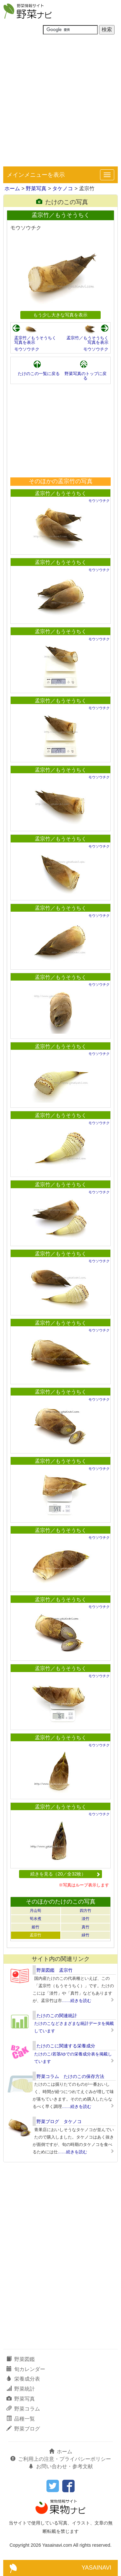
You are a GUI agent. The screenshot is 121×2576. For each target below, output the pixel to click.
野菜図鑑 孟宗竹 (54, 1970)
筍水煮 (35, 1918)
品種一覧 (20, 2418)
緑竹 (85, 1935)
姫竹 (35, 1927)
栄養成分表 (23, 2379)
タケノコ (62, 188)
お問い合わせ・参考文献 (60, 2466)
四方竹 (85, 1910)
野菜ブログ (23, 2428)
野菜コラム (23, 2408)
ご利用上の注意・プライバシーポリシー (60, 2459)
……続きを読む (76, 2000)
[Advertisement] (60, 102)
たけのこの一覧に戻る (39, 373)
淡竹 (85, 1918)
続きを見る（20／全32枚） (65, 1873)
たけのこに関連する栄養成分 (65, 2045)
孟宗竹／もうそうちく (60, 493)
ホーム (12, 188)
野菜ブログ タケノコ (59, 2121)
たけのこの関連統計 (56, 2015)
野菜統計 (20, 2389)
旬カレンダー (25, 2369)
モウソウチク (26, 349)
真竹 (85, 1927)
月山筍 (35, 1910)
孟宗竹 (35, 1935)
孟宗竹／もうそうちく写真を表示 (35, 340)
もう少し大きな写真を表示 (60, 314)
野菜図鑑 (20, 2359)
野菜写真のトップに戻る (85, 376)
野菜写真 (36, 188)
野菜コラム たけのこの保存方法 (70, 2076)
